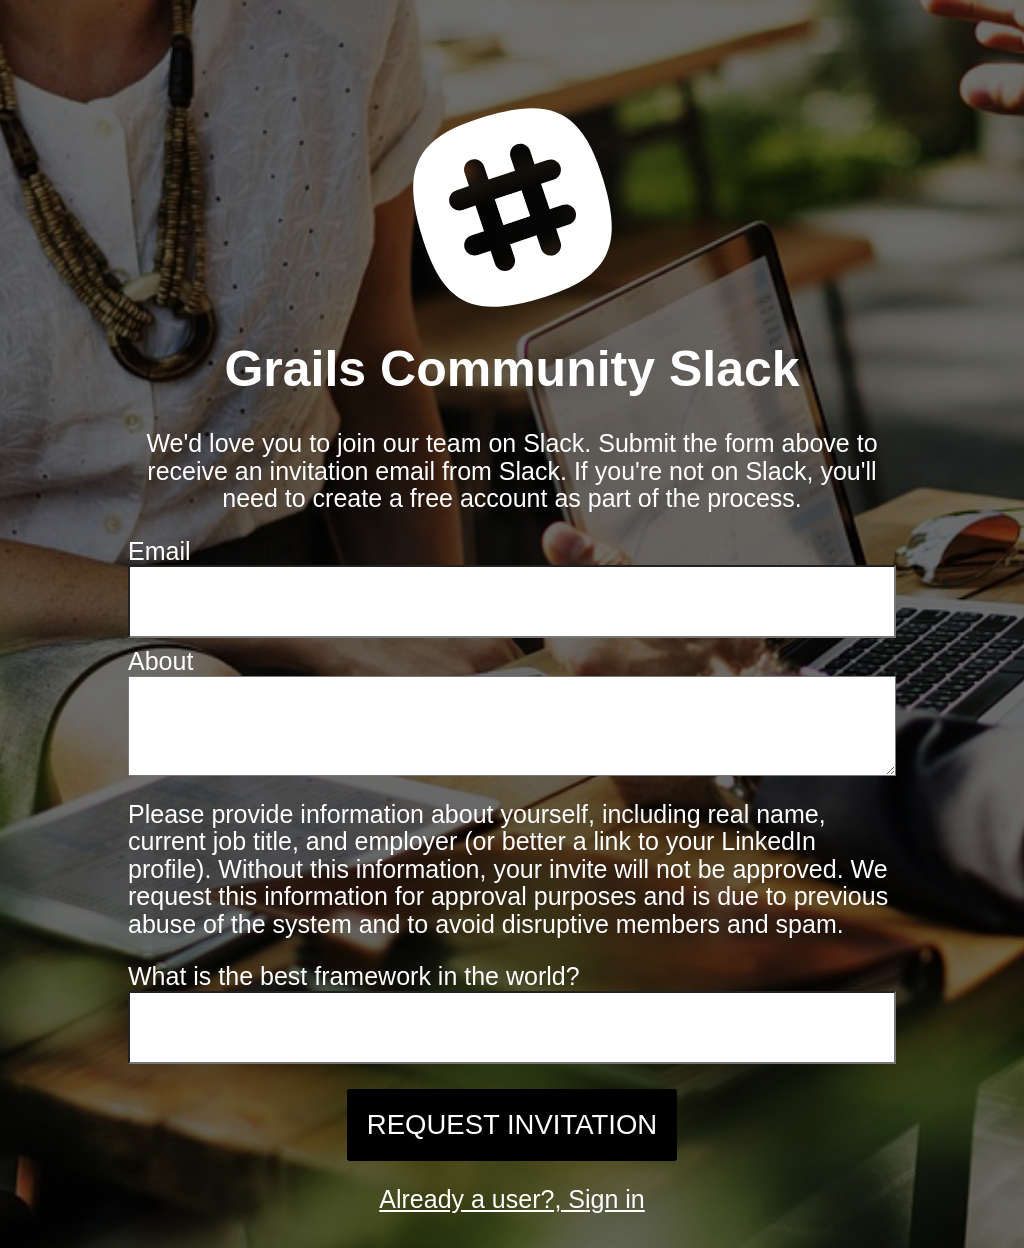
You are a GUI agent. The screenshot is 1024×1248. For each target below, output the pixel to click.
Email (159, 551)
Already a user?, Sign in (511, 1209)
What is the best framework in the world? (354, 986)
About (160, 661)
